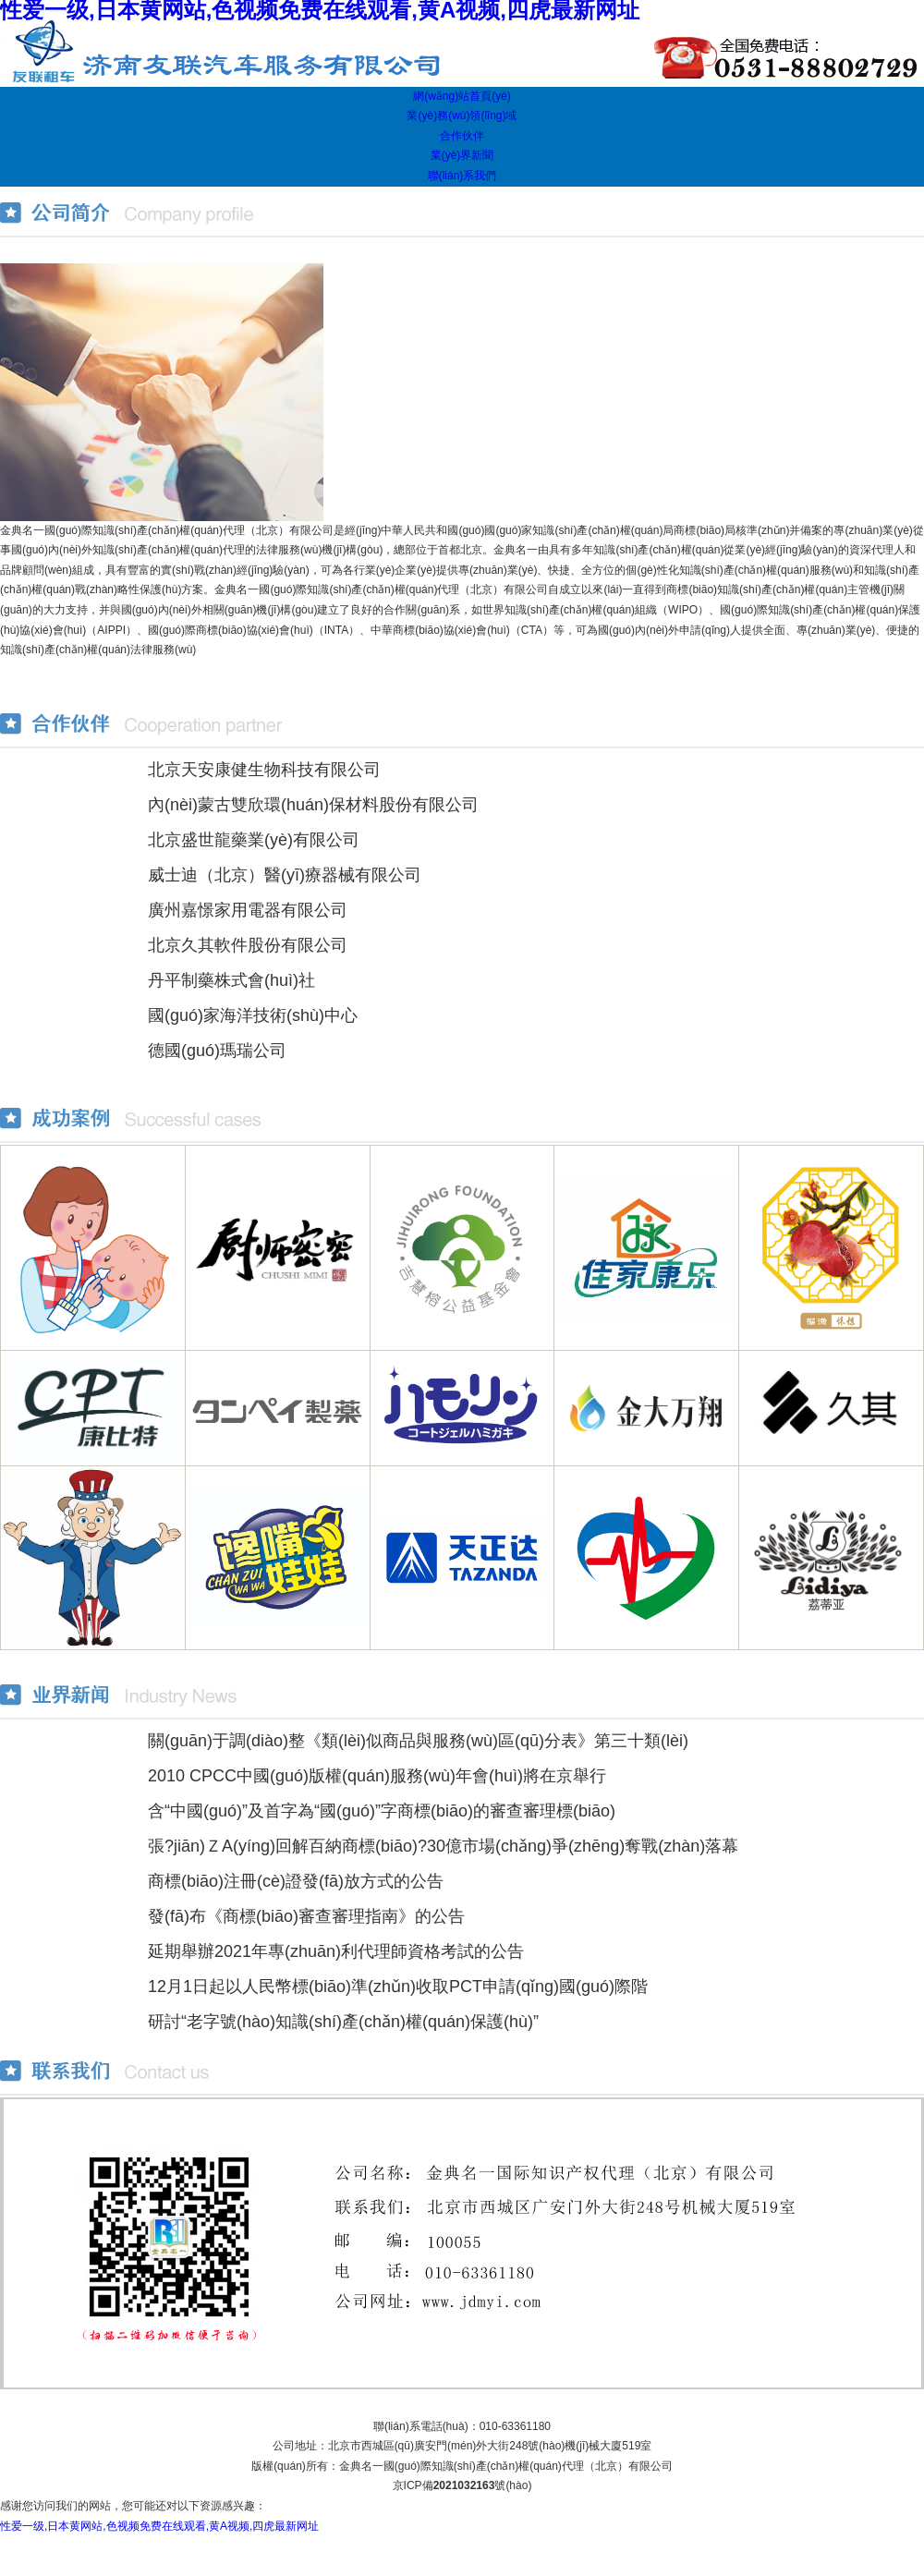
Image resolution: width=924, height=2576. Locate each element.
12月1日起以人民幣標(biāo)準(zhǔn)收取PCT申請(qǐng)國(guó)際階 (398, 1986)
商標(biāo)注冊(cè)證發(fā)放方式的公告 (296, 1881)
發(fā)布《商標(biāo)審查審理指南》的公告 (306, 1916)
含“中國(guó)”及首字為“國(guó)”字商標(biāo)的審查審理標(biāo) (381, 1811)
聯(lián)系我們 (462, 175)
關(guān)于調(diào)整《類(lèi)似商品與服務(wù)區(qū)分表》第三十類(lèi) (418, 1741)
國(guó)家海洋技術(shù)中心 (253, 1015)
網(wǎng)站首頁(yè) (462, 96)
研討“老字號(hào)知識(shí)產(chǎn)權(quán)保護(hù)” (343, 2021)
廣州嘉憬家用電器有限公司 (247, 910)
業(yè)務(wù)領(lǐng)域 (462, 115)
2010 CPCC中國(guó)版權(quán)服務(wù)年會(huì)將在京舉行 (377, 1776)
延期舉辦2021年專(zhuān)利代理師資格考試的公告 (336, 1951)
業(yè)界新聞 (462, 155)
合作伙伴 (462, 135)
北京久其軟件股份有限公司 (247, 945)
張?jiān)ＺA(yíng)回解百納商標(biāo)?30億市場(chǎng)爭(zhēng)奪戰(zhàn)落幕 (443, 1846)
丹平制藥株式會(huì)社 (231, 980)
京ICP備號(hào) (462, 2485)
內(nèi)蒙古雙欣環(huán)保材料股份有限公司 (313, 805)
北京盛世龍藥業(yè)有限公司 (253, 840)
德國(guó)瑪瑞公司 (217, 1050)
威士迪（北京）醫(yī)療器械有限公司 (284, 875)
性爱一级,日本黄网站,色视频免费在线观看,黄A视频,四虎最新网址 (159, 2526)
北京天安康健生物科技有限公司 (264, 769)
